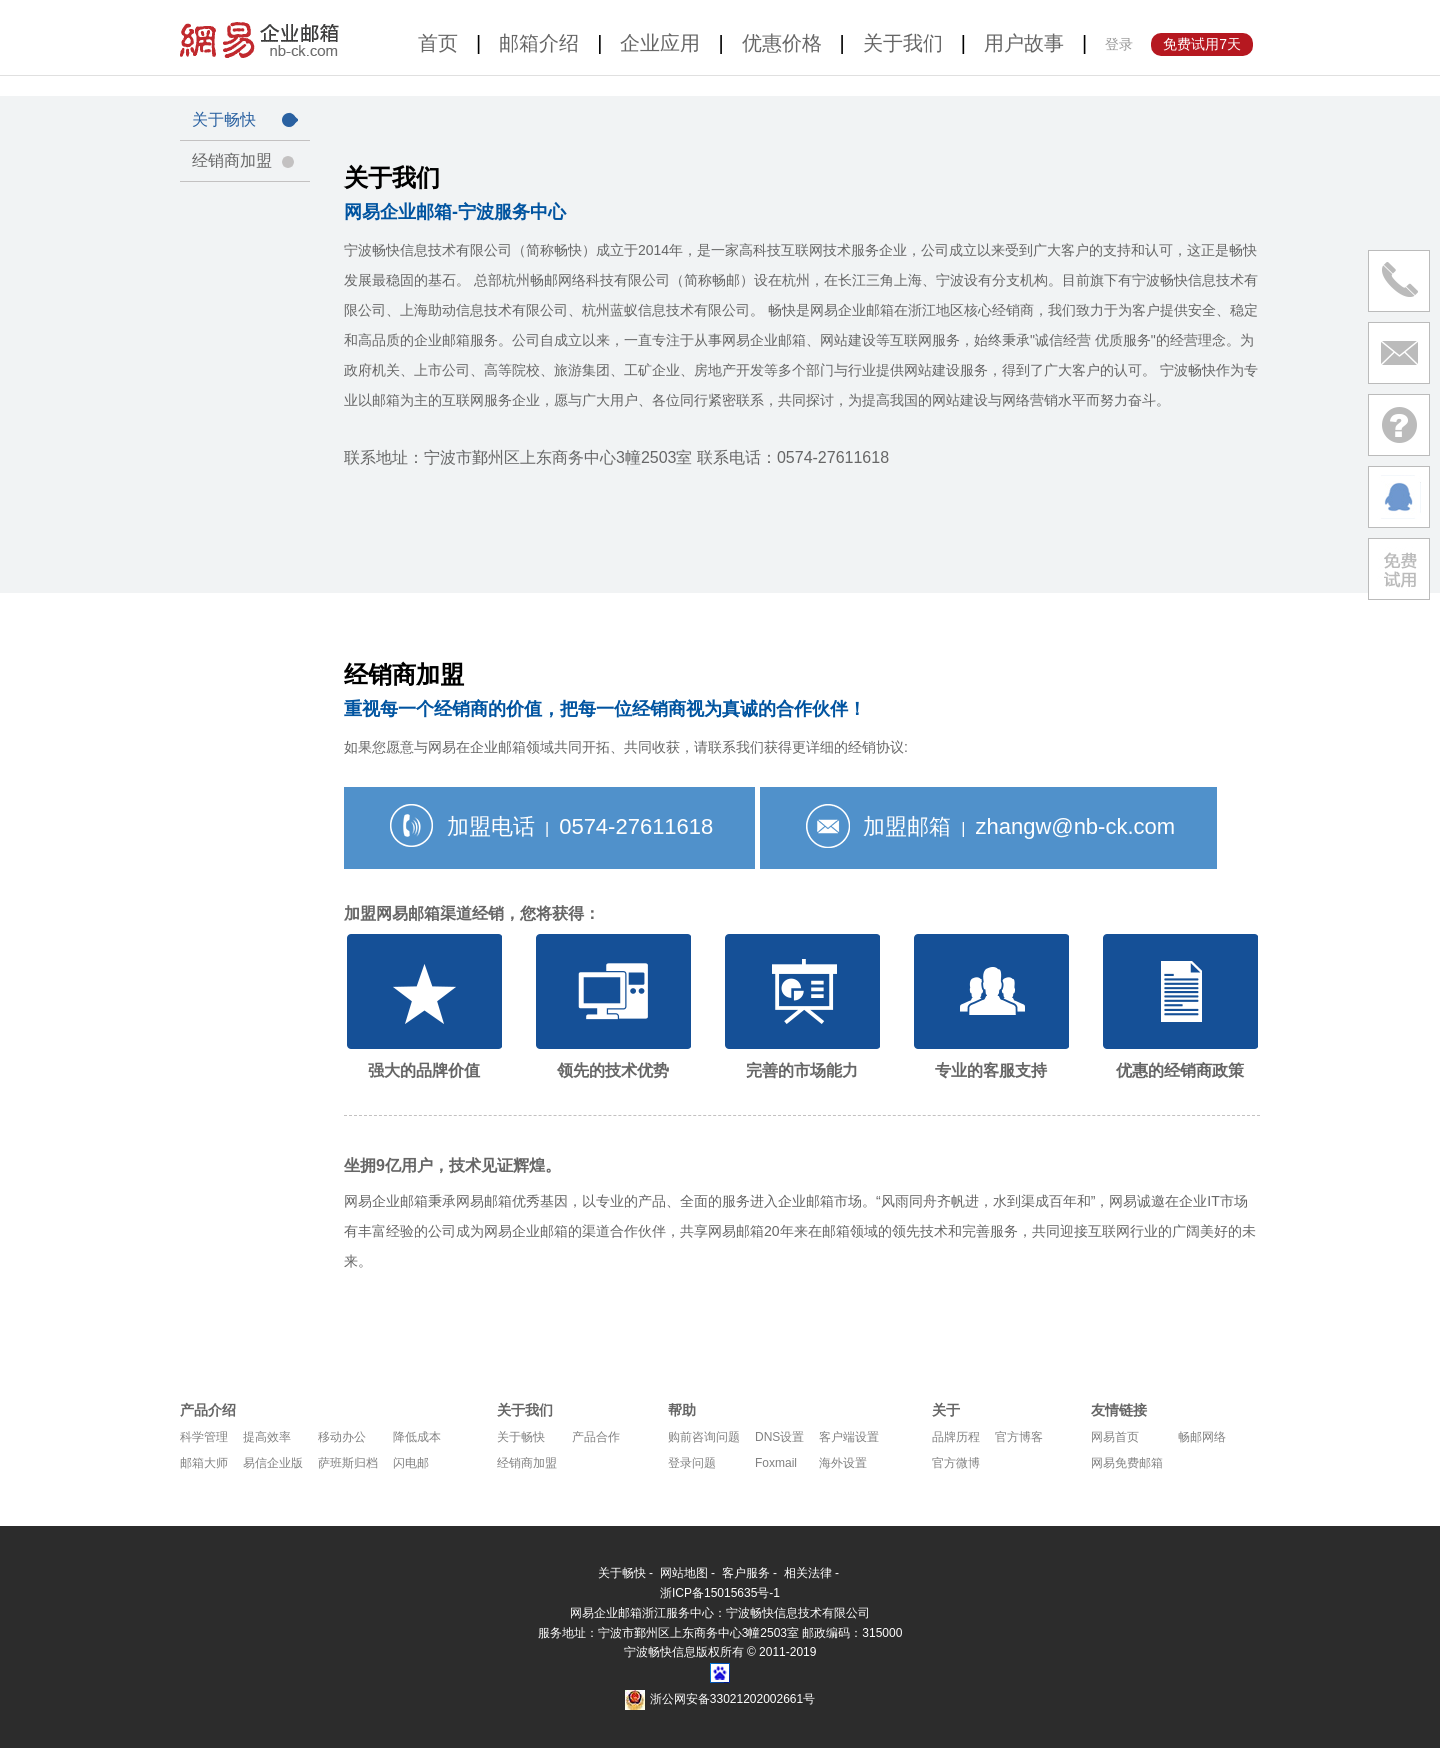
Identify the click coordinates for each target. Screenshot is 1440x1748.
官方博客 (1019, 1437)
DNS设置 (779, 1437)
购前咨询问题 (704, 1437)
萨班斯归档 (348, 1463)
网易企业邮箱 (262, 37)
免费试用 (1399, 569)
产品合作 (596, 1437)
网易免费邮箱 (1127, 1463)
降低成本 (417, 1437)
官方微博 (956, 1463)
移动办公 (342, 1437)
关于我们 (903, 43)
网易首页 (1115, 1437)
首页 (438, 43)
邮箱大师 (204, 1463)
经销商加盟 (245, 161)
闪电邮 (411, 1463)
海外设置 (843, 1463)
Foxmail (776, 1463)
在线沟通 (1399, 497)
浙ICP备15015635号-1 (720, 1593)
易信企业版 (273, 1463)
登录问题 (692, 1463)
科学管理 (204, 1437)
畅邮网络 (1202, 1437)
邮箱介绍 (539, 43)
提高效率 (267, 1437)
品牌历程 (956, 1437)
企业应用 (660, 43)
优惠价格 (782, 43)
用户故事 (1024, 43)
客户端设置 (849, 1437)
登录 (1119, 44)
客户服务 (746, 1573)
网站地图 (684, 1573)
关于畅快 (245, 120)
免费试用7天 (1202, 44)
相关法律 (808, 1573)
